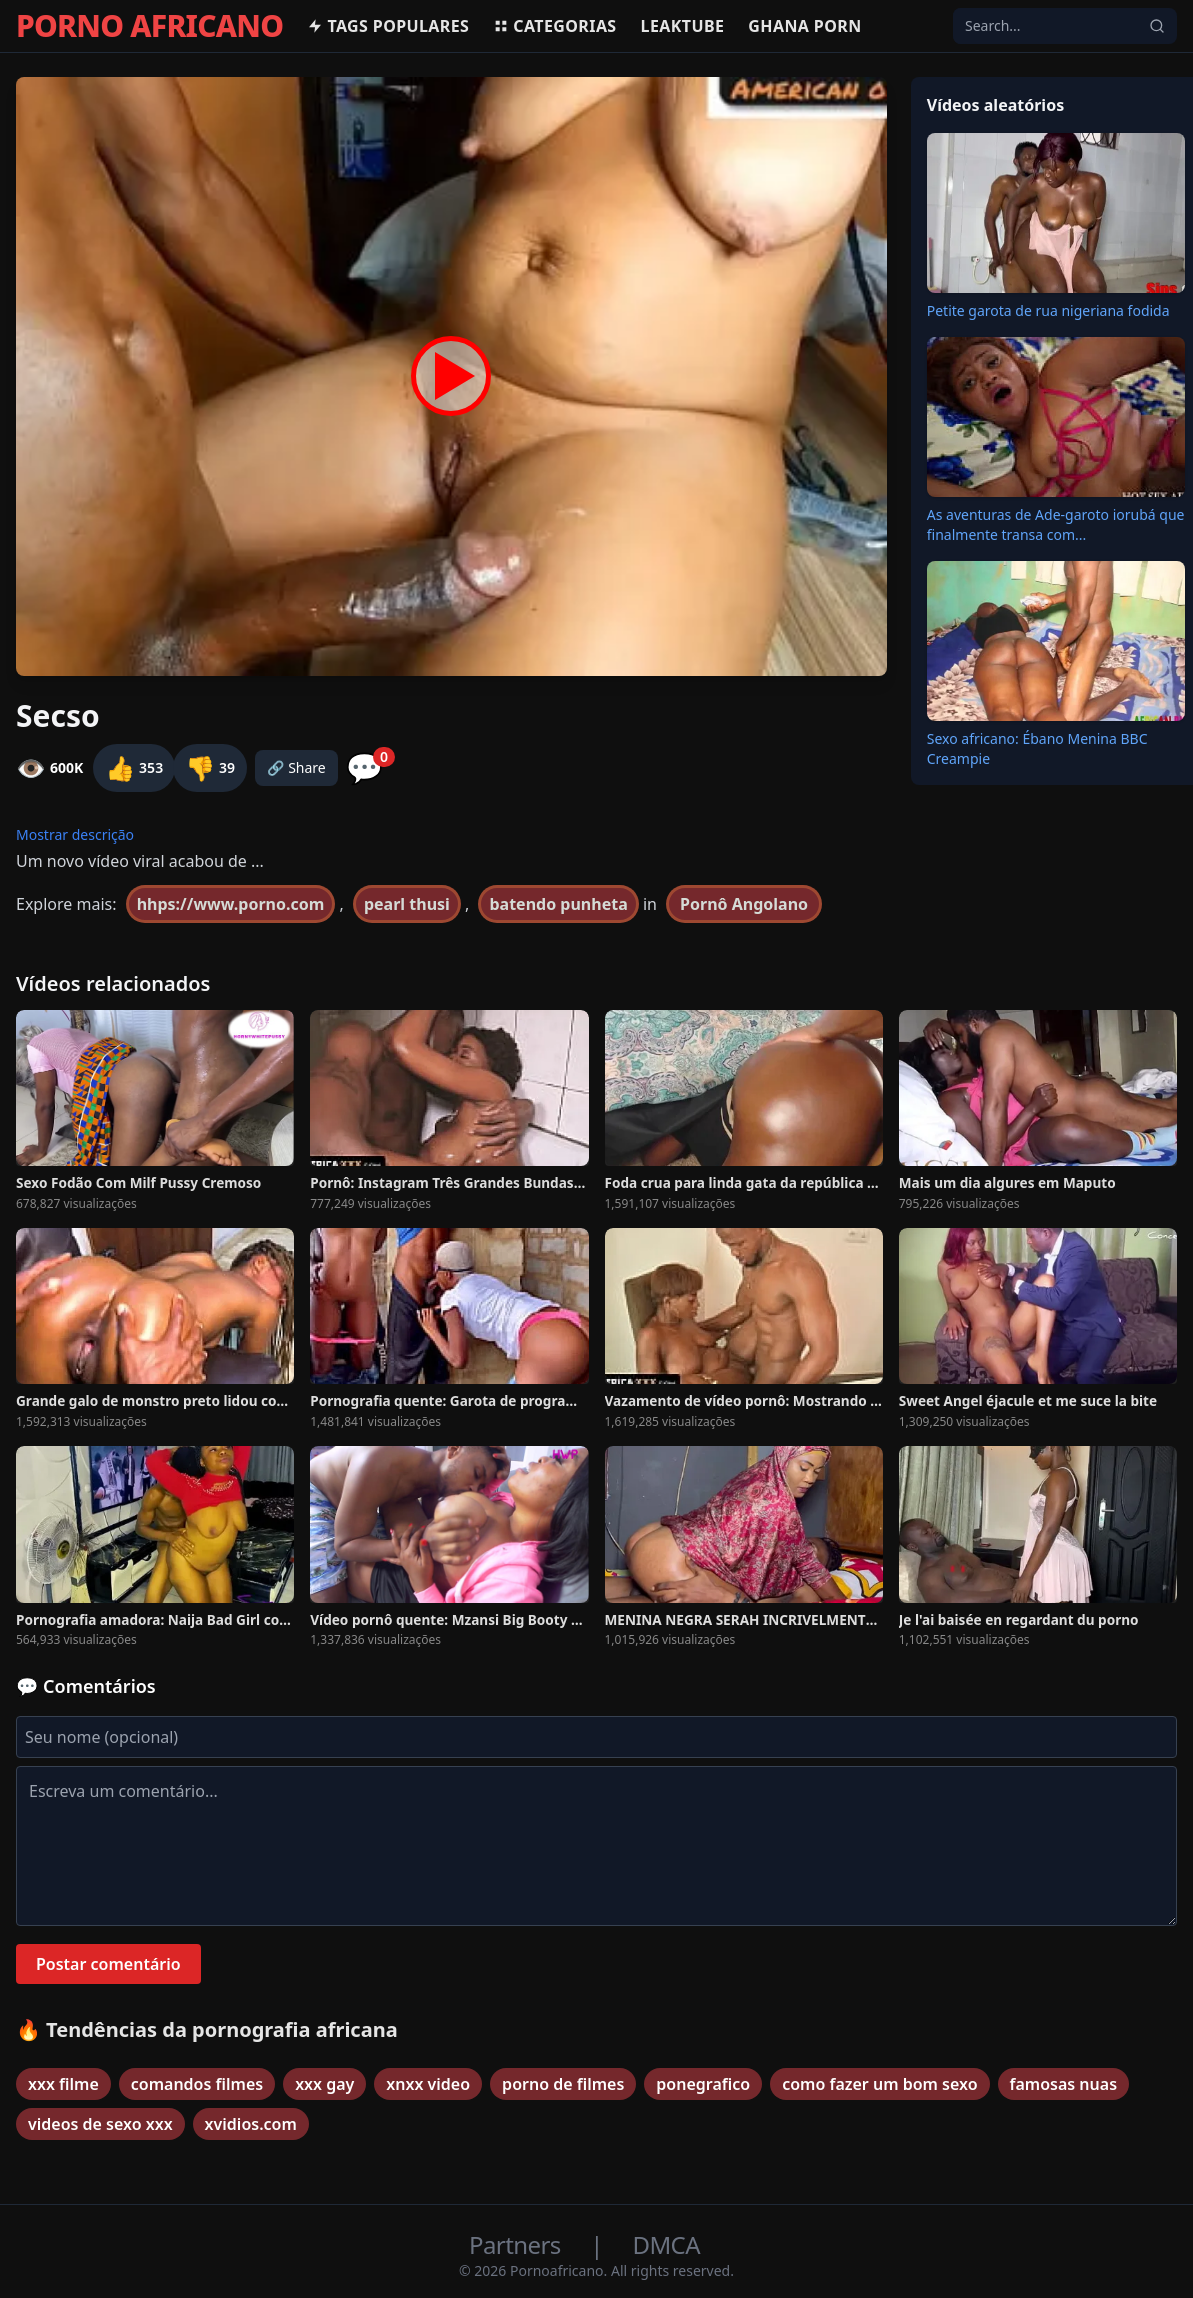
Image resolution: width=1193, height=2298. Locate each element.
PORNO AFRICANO (149, 26)
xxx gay (324, 2084)
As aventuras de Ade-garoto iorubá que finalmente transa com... (1056, 524)
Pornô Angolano (744, 904)
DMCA (666, 2244)
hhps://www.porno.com (231, 904)
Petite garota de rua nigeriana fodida (1048, 310)
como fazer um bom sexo (879, 2084)
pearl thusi (407, 904)
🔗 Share (296, 767)
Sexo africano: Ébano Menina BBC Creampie (1037, 748)
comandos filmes (197, 2084)
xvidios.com (251, 2124)
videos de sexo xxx (100, 2124)
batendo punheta (558, 904)
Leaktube (683, 26)
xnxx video (428, 2084)
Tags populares (388, 26)
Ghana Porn (804, 26)
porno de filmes (563, 2084)
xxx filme (63, 2084)
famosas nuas (1064, 2084)
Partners (517, 2244)
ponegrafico (703, 2084)
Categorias (554, 26)
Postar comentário (108, 1964)
